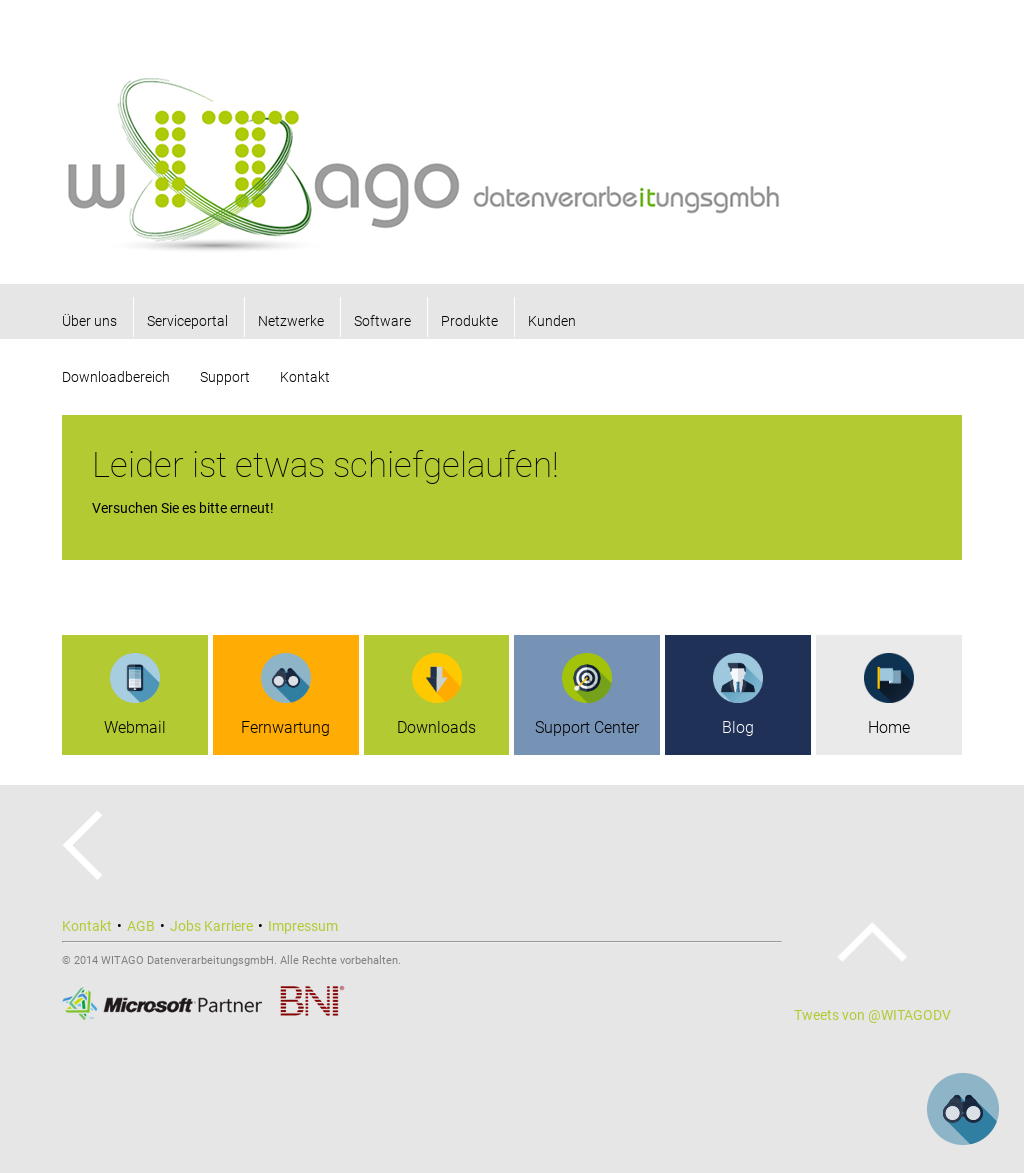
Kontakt (305, 377)
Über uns (89, 321)
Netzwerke (291, 321)
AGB (141, 926)
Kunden (552, 321)
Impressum (303, 926)
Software (382, 321)
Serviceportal (187, 321)
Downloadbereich (116, 377)
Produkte (469, 321)
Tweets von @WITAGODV (872, 1015)
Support (225, 377)
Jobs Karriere (211, 926)
